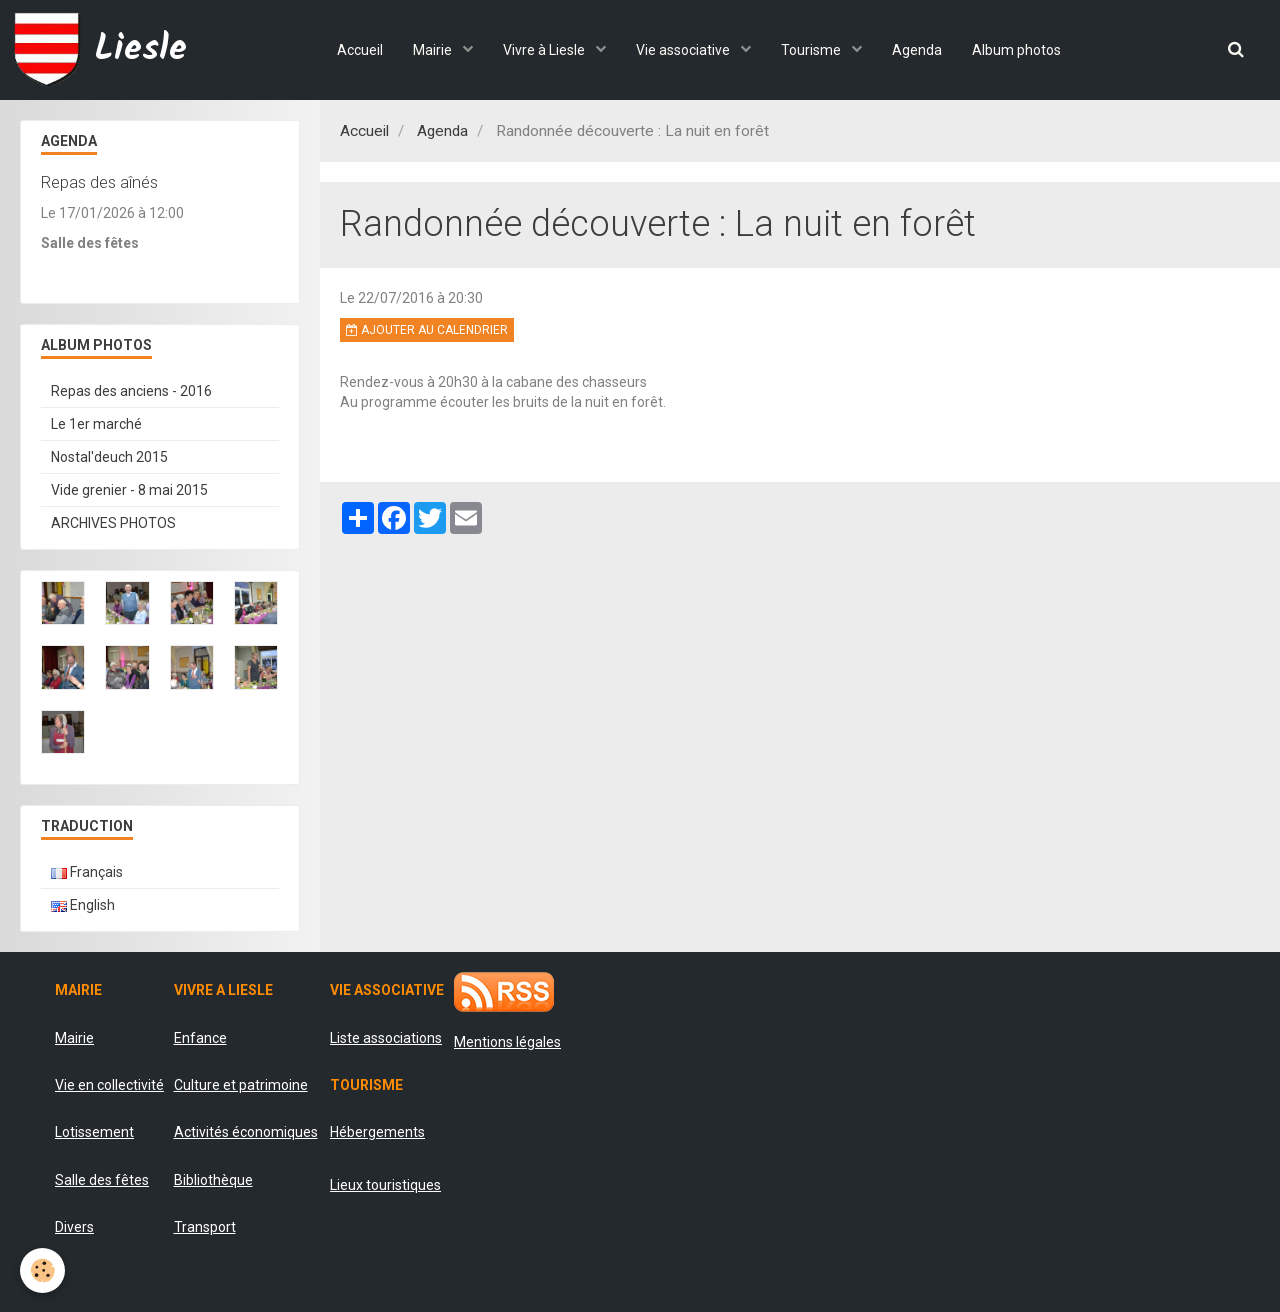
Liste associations (386, 1038)
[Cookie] (42, 1270)
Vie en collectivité (109, 1085)
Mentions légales (507, 1042)
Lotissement (94, 1132)
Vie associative (684, 50)
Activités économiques (246, 1132)
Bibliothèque (213, 1180)
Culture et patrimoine (241, 1085)
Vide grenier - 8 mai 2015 (129, 490)
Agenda (917, 50)
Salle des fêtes (102, 1180)
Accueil (360, 50)
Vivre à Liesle (545, 50)
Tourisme (812, 50)
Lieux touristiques (385, 1185)
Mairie (434, 50)
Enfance (200, 1038)
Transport (205, 1227)
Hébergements (377, 1132)
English (83, 905)
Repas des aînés (99, 182)
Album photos (1016, 50)
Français (87, 872)
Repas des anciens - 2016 (131, 391)
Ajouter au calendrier (427, 330)
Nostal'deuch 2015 (109, 457)
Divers (74, 1227)
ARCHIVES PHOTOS (113, 523)
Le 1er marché (96, 424)
